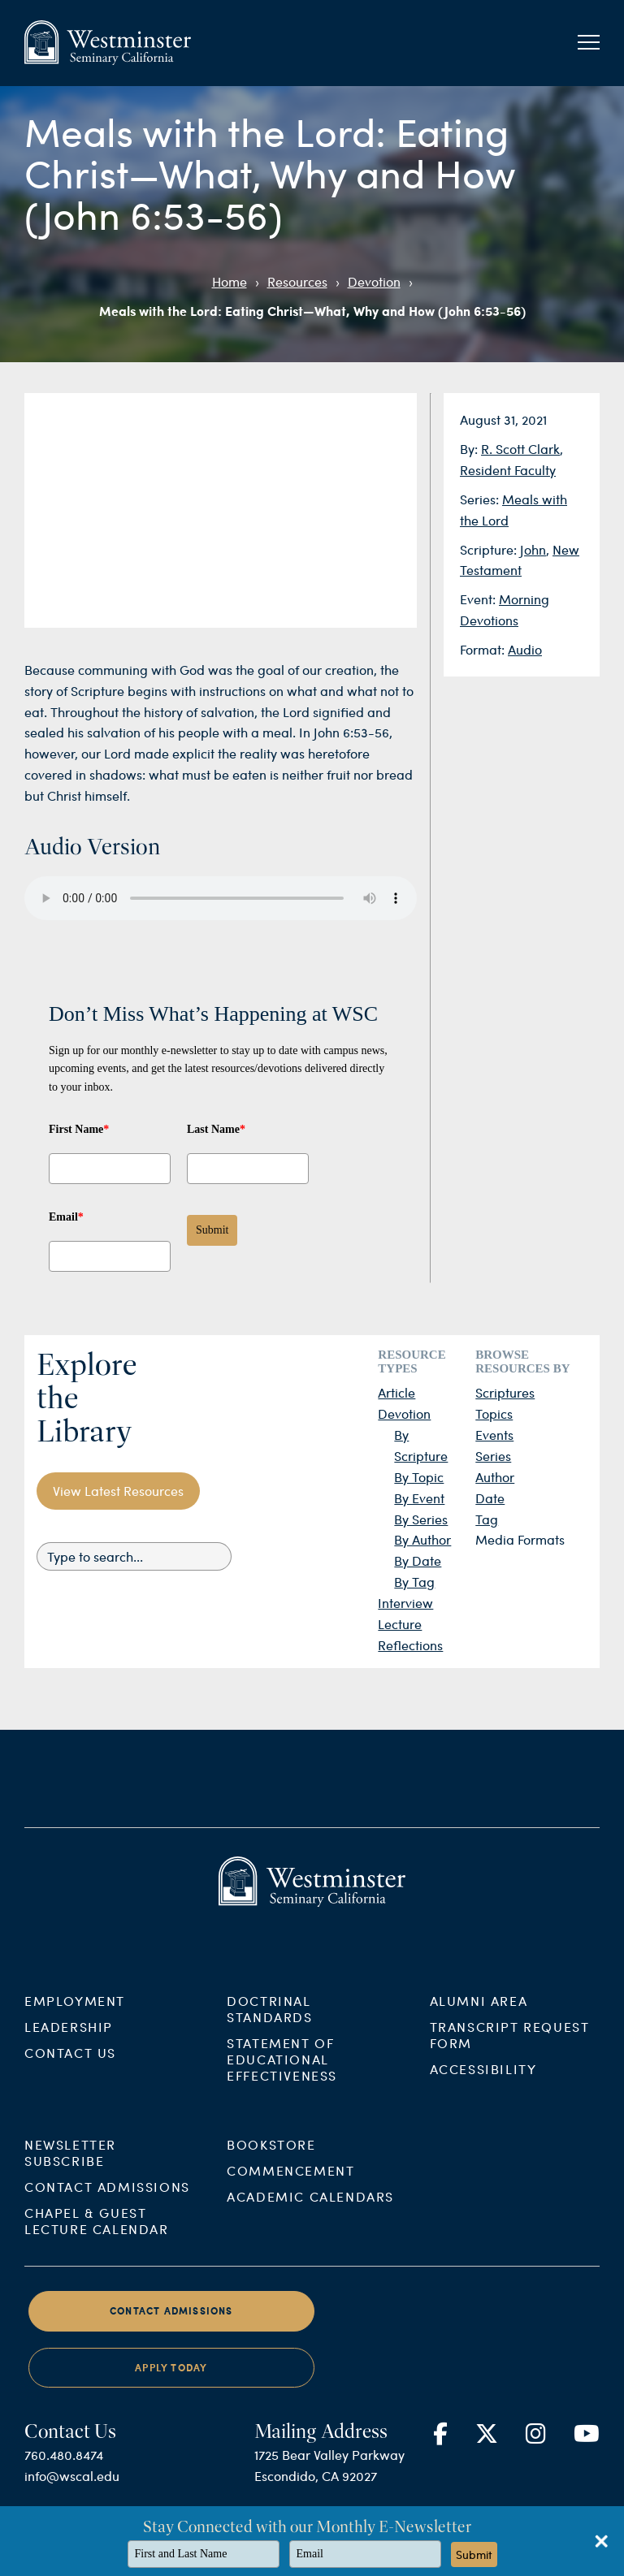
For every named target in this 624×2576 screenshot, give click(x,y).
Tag (486, 1519)
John (533, 549)
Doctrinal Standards (269, 2027)
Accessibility (483, 2087)
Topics (494, 1413)
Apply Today (171, 2386)
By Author (422, 1539)
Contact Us (70, 2071)
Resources (297, 281)
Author (494, 1476)
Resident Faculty (508, 469)
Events (494, 1434)
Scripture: (490, 549)
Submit (212, 1230)
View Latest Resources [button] (118, 1490)
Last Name (216, 1129)
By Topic (419, 1476)
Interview (405, 1602)
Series (493, 1455)
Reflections (410, 1644)
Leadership (68, 2045)
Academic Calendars (310, 2215)
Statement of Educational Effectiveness (282, 2078)
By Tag (414, 1581)
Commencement (290, 2189)
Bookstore (271, 2163)
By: (470, 448)
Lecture (400, 1623)
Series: (481, 499)
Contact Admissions (107, 2206)
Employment (74, 2019)
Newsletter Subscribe (70, 2172)
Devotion (374, 281)
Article (396, 1392)
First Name (79, 1129)
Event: (479, 598)
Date (490, 1497)
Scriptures (505, 1392)
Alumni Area (479, 2019)
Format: (484, 649)
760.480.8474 (63, 2474)
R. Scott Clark (520, 448)
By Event (419, 1497)
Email (66, 1217)
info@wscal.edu (71, 2495)
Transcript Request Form (510, 2053)
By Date (417, 1560)
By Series (421, 1519)
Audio (525, 649)
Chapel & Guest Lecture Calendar (96, 2240)
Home (229, 281)
